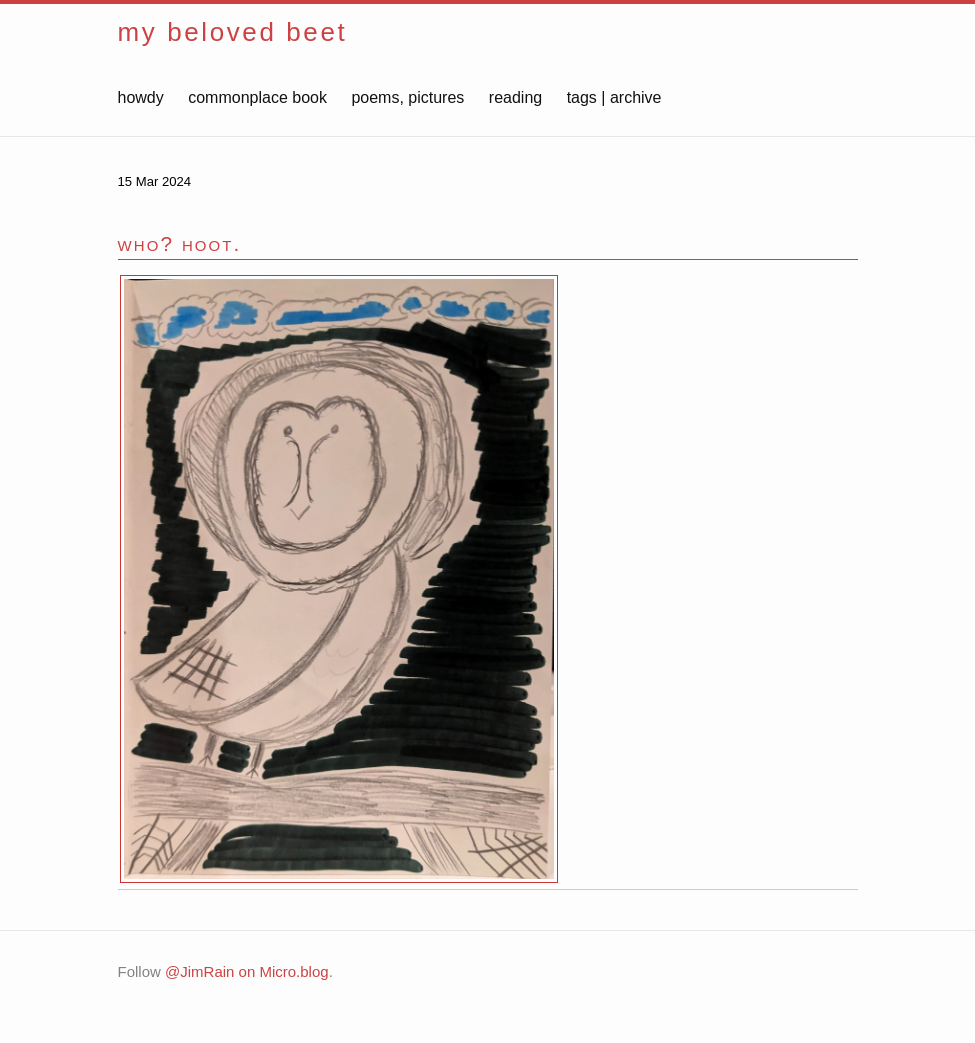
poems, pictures (407, 97)
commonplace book (257, 97)
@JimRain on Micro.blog (247, 971)
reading (515, 97)
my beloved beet (233, 32)
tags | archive (614, 97)
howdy (141, 97)
